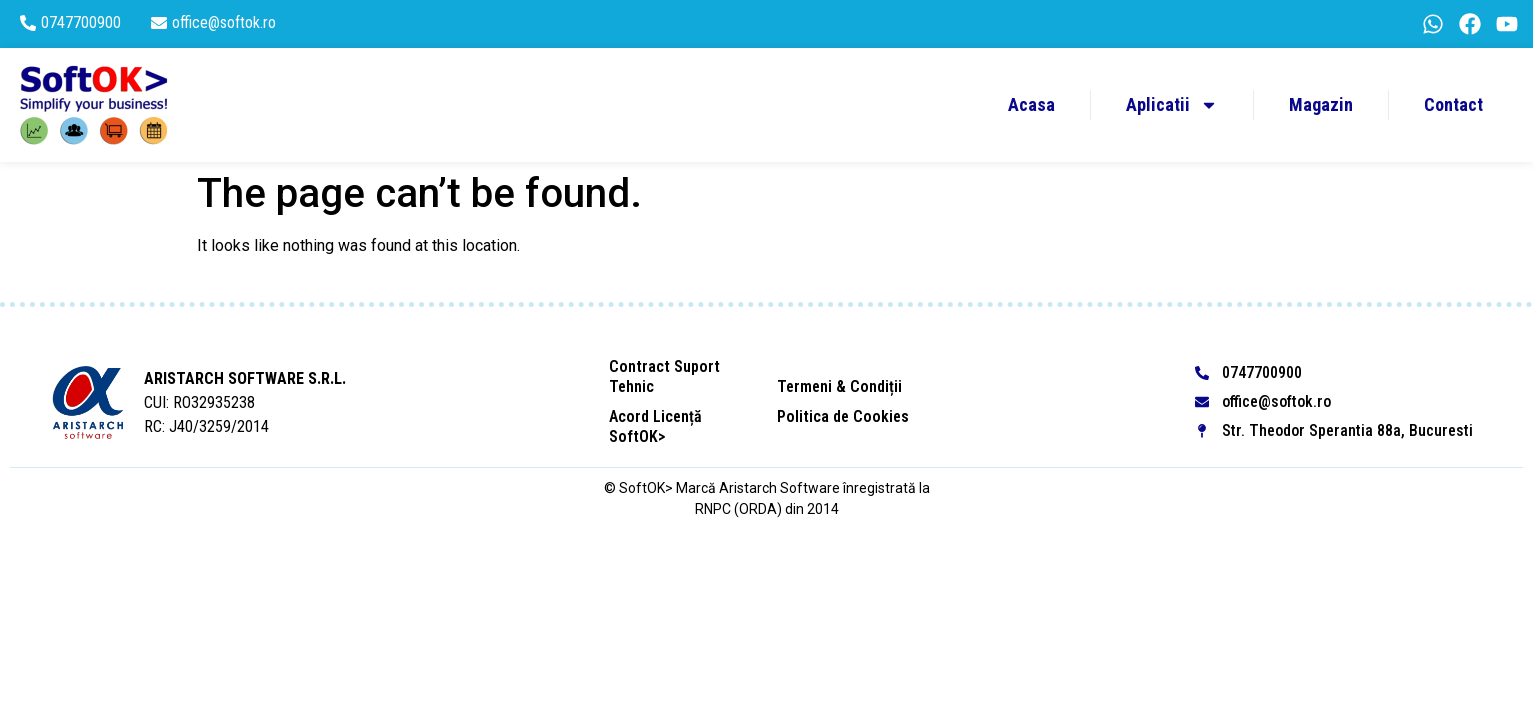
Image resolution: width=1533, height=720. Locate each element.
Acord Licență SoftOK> (655, 426)
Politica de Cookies (843, 416)
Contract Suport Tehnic (664, 376)
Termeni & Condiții (839, 386)
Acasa (1031, 104)
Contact (1453, 104)
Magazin (1321, 104)
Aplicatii (1172, 105)
